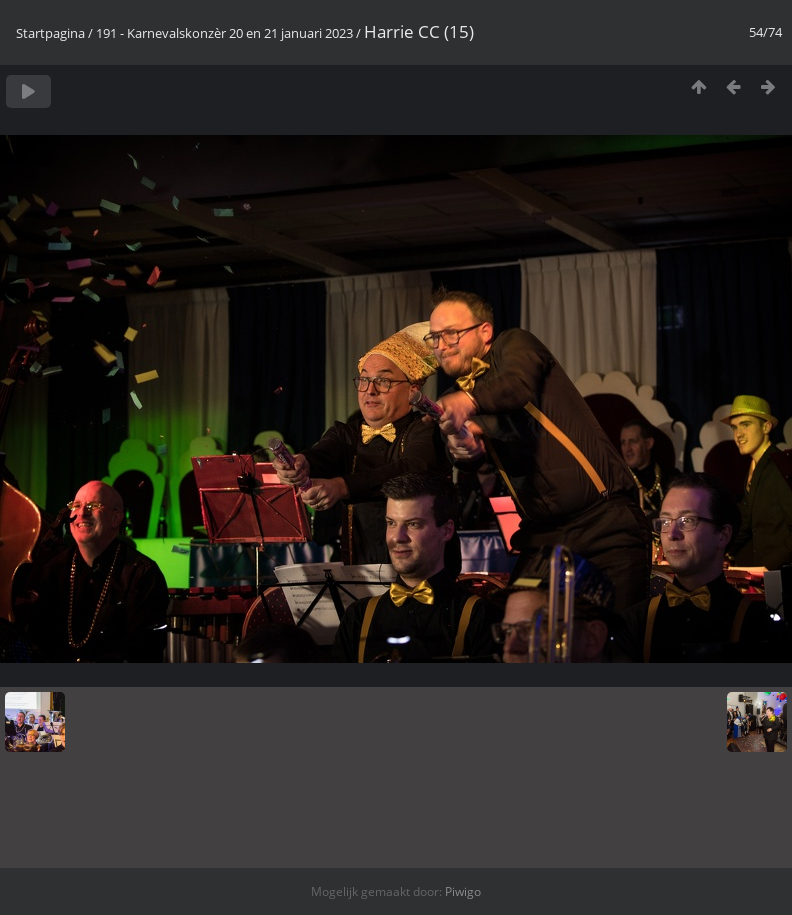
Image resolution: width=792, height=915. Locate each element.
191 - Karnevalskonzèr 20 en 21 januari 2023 (224, 33)
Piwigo (463, 891)
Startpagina (50, 33)
